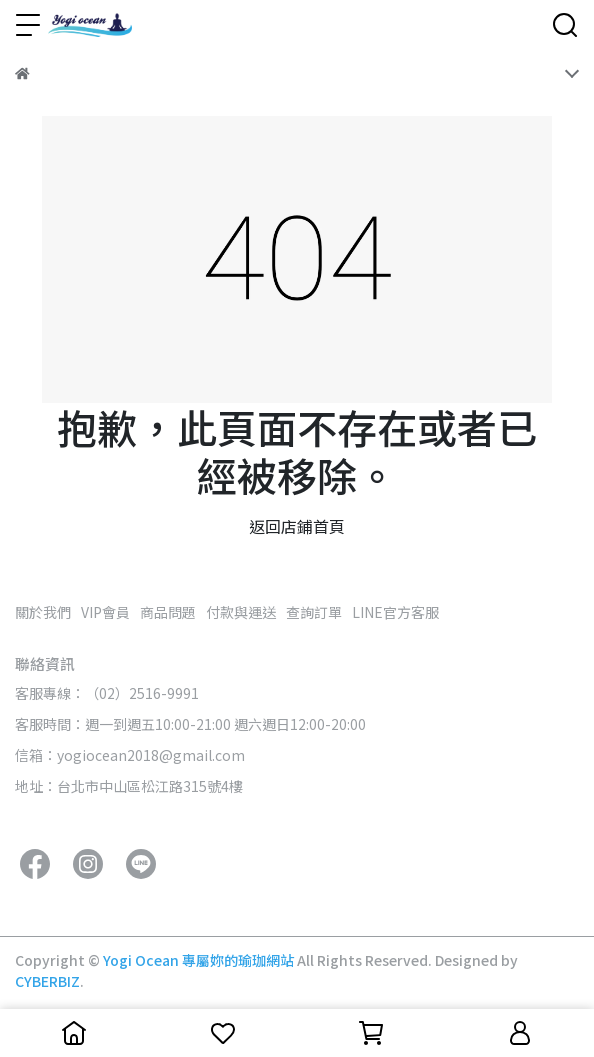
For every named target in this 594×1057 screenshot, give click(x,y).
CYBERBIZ (47, 981)
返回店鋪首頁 (297, 526)
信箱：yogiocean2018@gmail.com (130, 755)
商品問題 (168, 612)
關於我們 (43, 612)
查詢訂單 (314, 612)
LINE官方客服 (395, 612)
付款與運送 (241, 612)
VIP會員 (105, 612)
